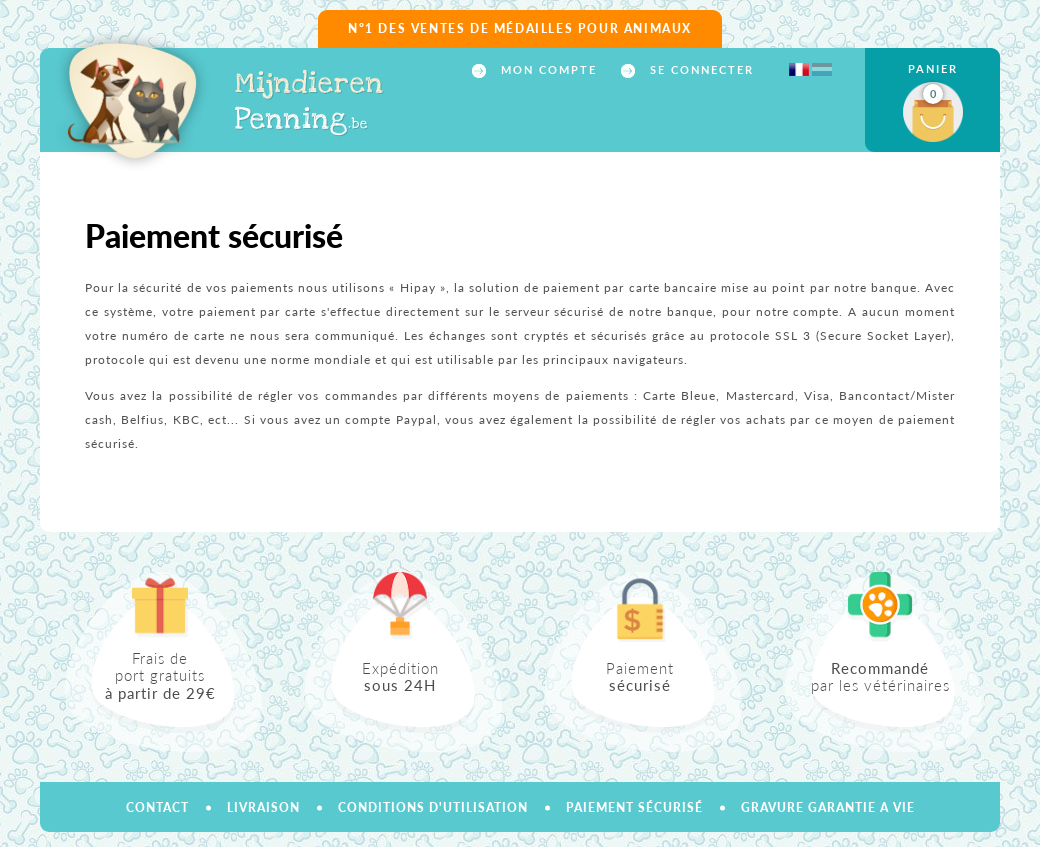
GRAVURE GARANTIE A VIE (828, 807)
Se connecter (699, 70)
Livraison (263, 807)
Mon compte (546, 70)
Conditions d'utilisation (433, 807)
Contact (157, 807)
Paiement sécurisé (634, 807)
